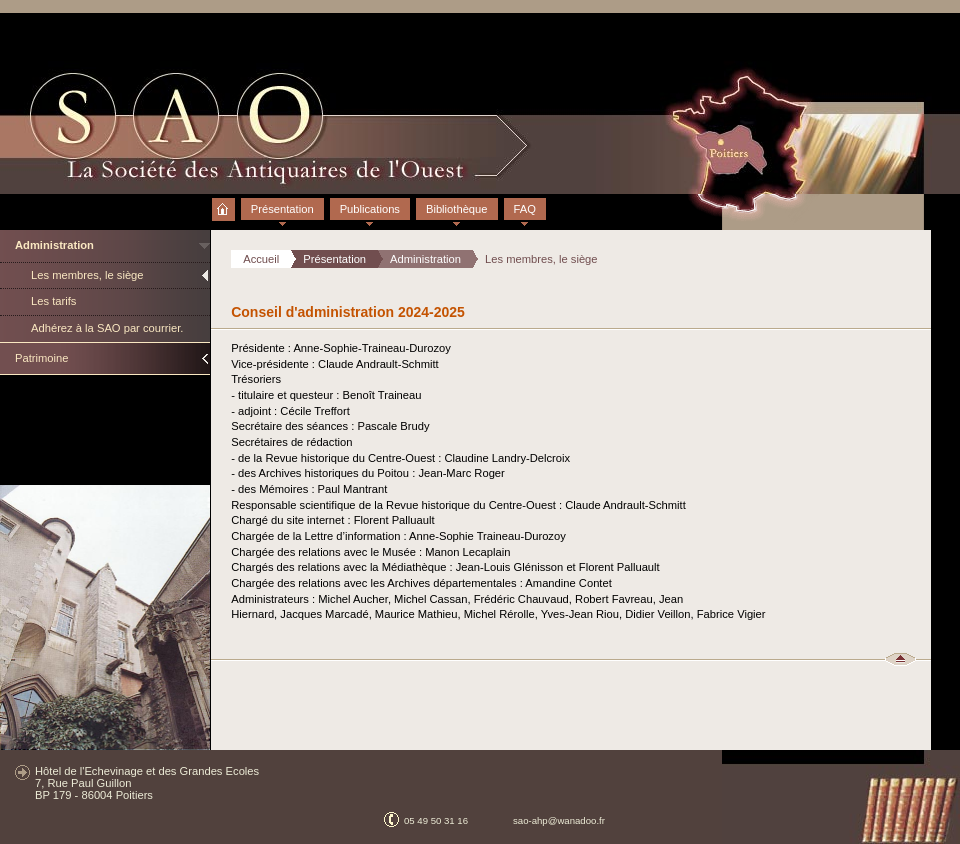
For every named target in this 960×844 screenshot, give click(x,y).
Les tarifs (53, 301)
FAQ (525, 209)
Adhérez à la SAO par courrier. (107, 328)
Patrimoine (41, 358)
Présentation (282, 209)
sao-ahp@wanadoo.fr (559, 820)
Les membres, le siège (87, 275)
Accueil (223, 201)
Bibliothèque (457, 209)
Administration (54, 245)
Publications (370, 209)
